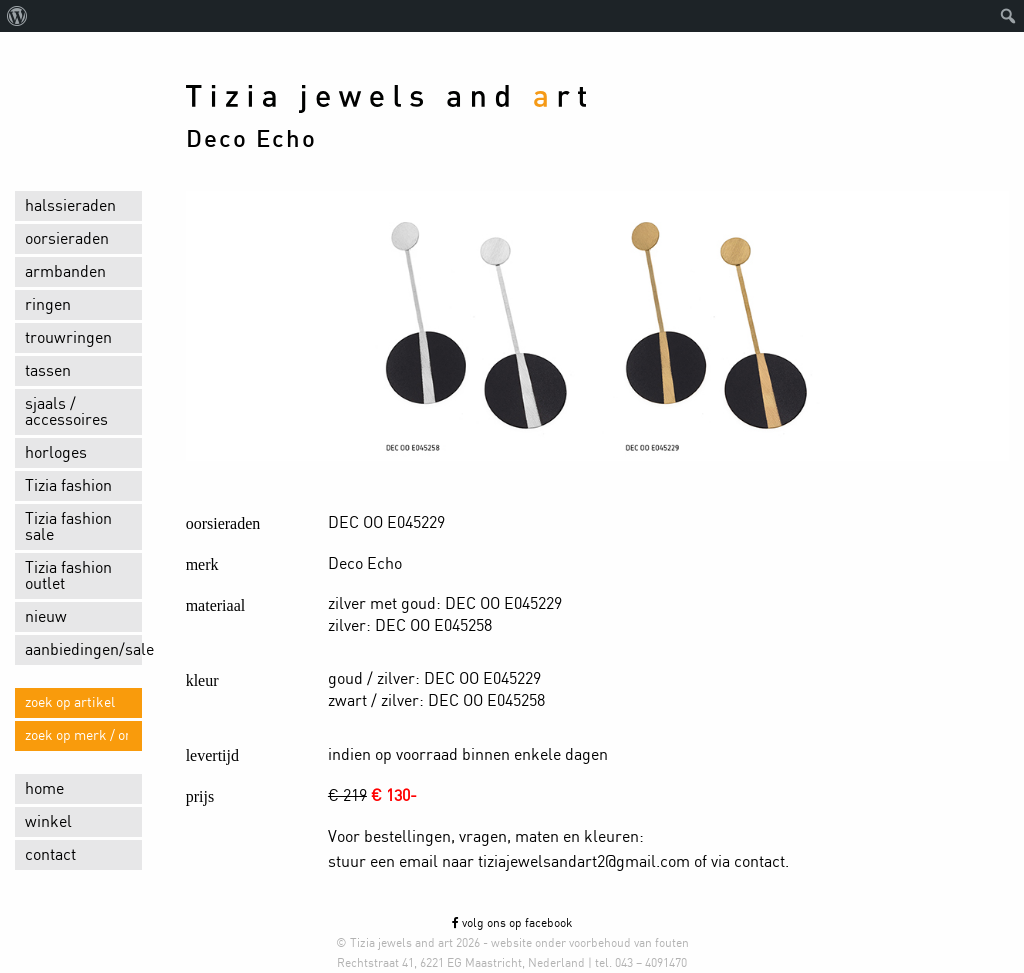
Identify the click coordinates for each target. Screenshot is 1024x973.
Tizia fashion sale (68, 527)
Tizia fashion (68, 486)
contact (50, 855)
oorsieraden (67, 239)
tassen (48, 371)
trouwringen (68, 338)
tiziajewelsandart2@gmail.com (584, 862)
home (44, 789)
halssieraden (70, 206)
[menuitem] (17, 16)
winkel (48, 822)
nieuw (46, 617)
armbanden (65, 272)
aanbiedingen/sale (83, 650)
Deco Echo (251, 140)
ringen (48, 305)
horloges (56, 453)
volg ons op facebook (512, 923)
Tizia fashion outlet (68, 576)
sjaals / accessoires (66, 412)
